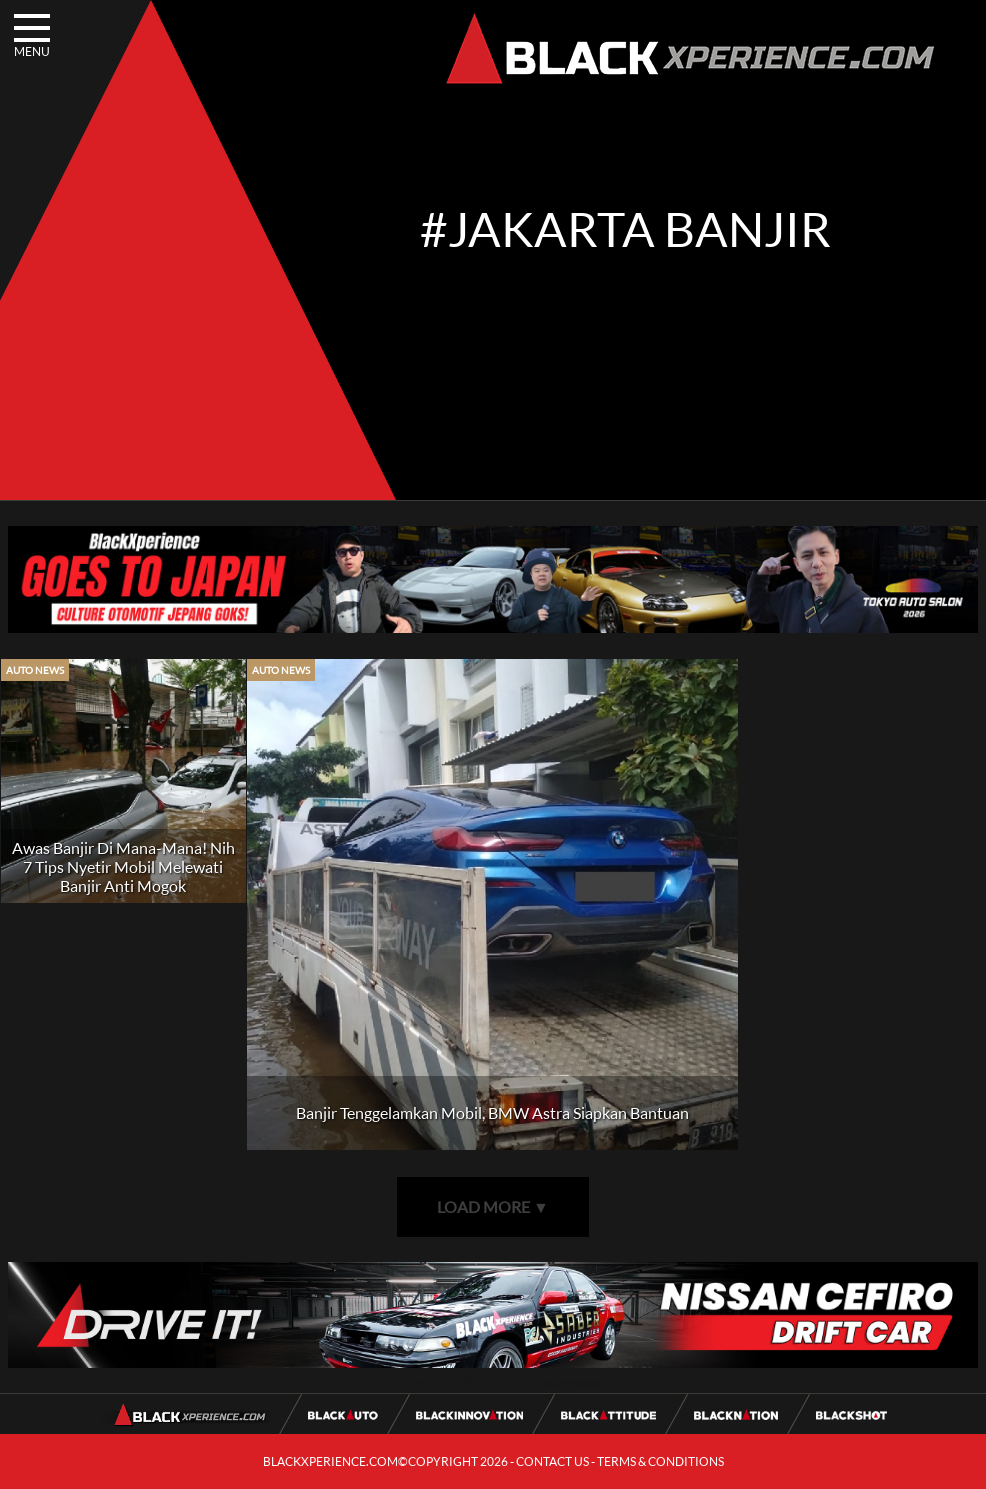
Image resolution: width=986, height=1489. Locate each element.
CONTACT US (552, 1461)
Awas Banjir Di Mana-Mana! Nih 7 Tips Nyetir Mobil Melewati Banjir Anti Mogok (123, 866)
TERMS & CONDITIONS (660, 1461)
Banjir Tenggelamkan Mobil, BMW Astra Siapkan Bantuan (492, 1112)
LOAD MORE (493, 1206)
